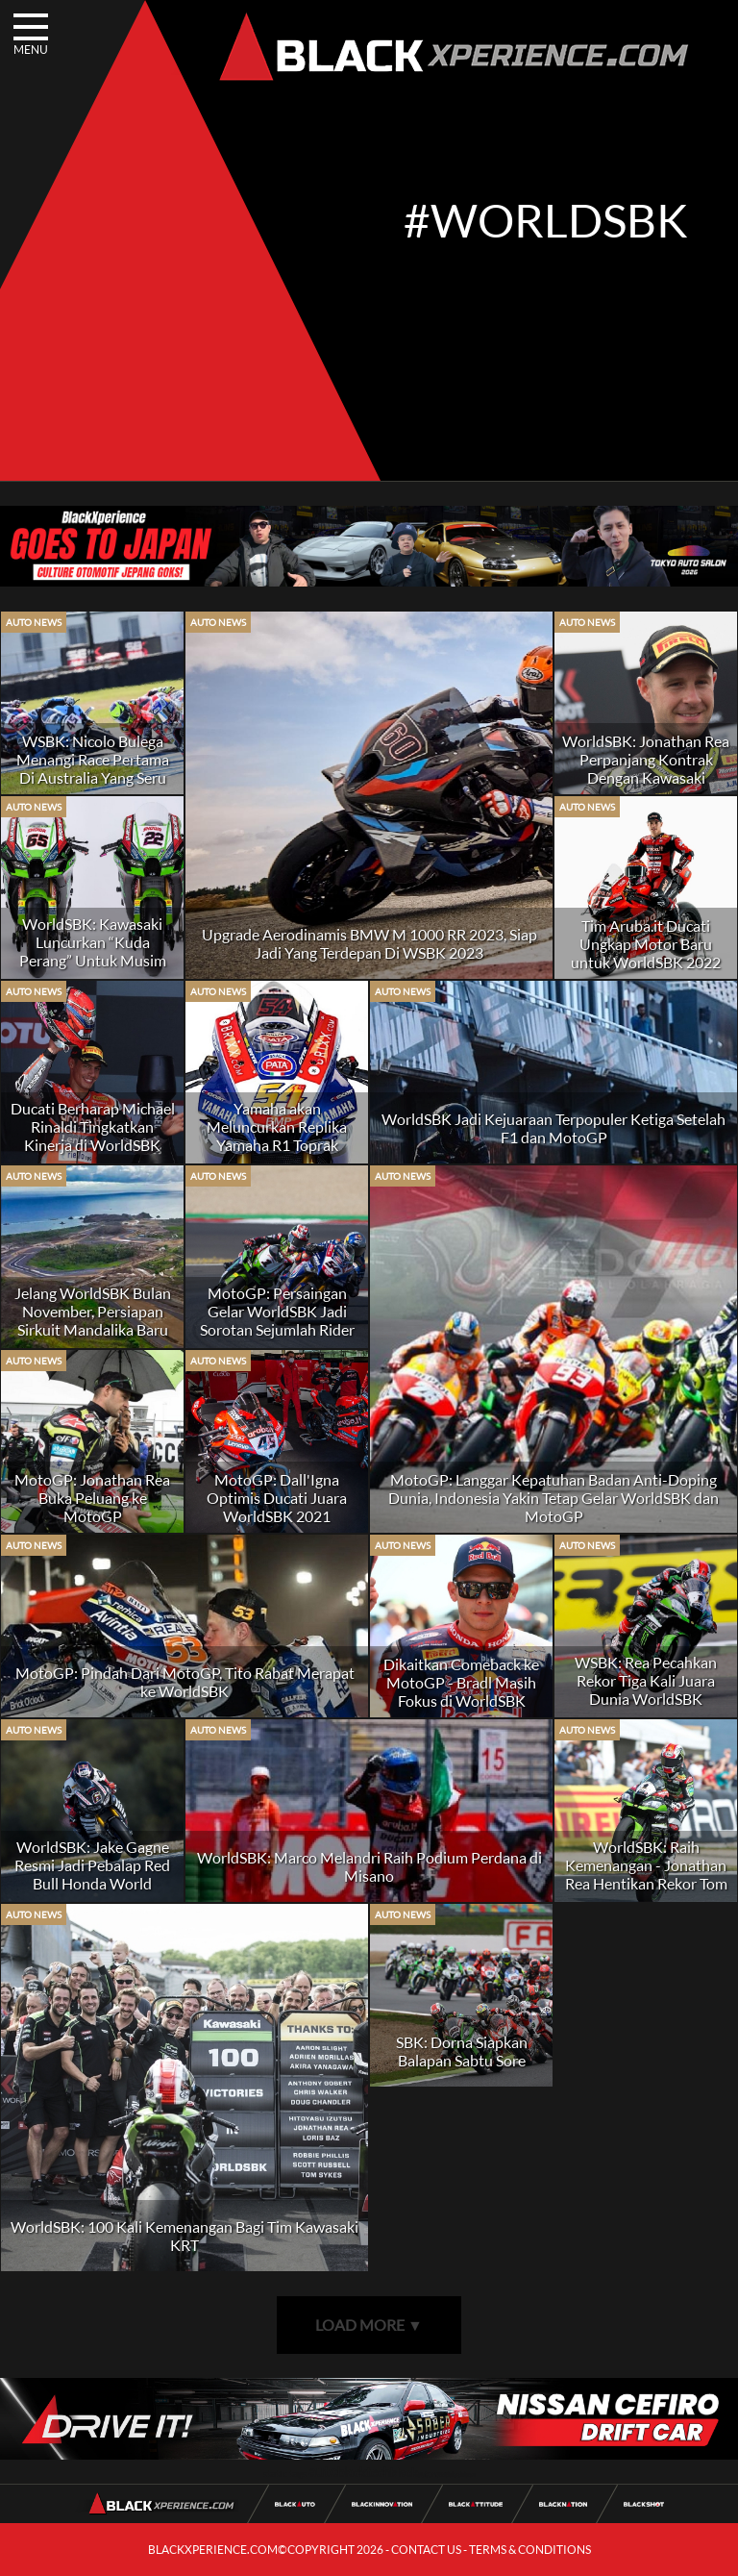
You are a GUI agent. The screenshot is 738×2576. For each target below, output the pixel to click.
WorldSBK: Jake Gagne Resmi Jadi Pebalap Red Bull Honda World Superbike (92, 1874)
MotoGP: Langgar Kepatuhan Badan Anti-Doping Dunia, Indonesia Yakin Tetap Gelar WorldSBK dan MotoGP (553, 1497)
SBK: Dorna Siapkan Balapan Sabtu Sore (462, 2051)
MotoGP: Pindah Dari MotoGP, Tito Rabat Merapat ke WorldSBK (185, 1681)
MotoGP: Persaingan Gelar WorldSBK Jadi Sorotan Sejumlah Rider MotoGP (277, 1320)
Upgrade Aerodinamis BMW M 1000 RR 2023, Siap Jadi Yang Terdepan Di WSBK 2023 (369, 943)
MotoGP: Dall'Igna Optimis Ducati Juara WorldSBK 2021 (277, 1497)
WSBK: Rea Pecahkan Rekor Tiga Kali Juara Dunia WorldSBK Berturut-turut (646, 1689)
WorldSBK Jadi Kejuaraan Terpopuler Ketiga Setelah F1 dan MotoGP (553, 1128)
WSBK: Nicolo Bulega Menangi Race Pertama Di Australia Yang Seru (92, 759)
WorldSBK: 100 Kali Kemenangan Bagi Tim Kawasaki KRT (184, 2235)
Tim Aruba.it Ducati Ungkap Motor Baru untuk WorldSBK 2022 (646, 943)
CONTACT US (426, 2549)
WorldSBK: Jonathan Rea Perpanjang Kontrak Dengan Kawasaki (645, 759)
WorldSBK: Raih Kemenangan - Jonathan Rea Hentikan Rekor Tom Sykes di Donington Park (646, 1874)
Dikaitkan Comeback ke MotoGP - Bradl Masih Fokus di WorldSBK (461, 1682)
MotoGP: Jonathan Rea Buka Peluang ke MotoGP (92, 1497)
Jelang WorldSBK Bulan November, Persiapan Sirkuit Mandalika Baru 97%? (92, 1320)
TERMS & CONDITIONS (530, 2549)
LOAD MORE (369, 2324)
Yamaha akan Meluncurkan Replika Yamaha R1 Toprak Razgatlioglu (277, 1135)
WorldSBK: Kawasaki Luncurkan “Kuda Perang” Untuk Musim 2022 (92, 951)
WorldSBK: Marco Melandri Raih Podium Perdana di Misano (369, 1866)
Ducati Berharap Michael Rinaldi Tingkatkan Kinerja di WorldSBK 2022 (93, 1135)
